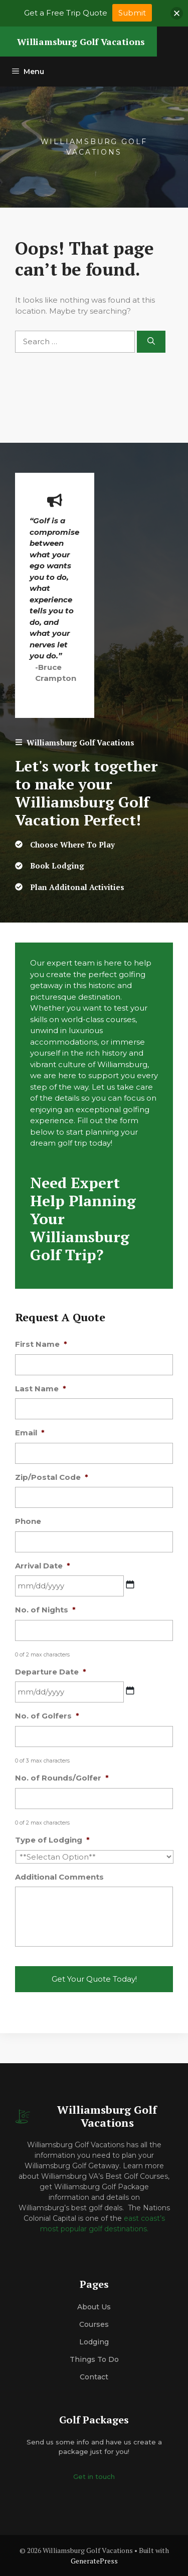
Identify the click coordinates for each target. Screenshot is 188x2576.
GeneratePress (94, 2560)
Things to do (94, 2359)
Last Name (40, 1388)
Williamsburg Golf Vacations (81, 42)
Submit (132, 13)
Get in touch (94, 2476)
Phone (28, 1521)
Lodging (94, 2341)
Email (30, 1432)
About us (94, 2306)
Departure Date (50, 1671)
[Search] (151, 342)
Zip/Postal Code (51, 1477)
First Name (41, 1344)
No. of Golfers (47, 1716)
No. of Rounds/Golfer (62, 1778)
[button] (176, 13)
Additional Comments (59, 1877)
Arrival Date (42, 1565)
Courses (94, 2324)
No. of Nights (45, 1609)
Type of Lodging (52, 1840)
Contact (94, 2376)
